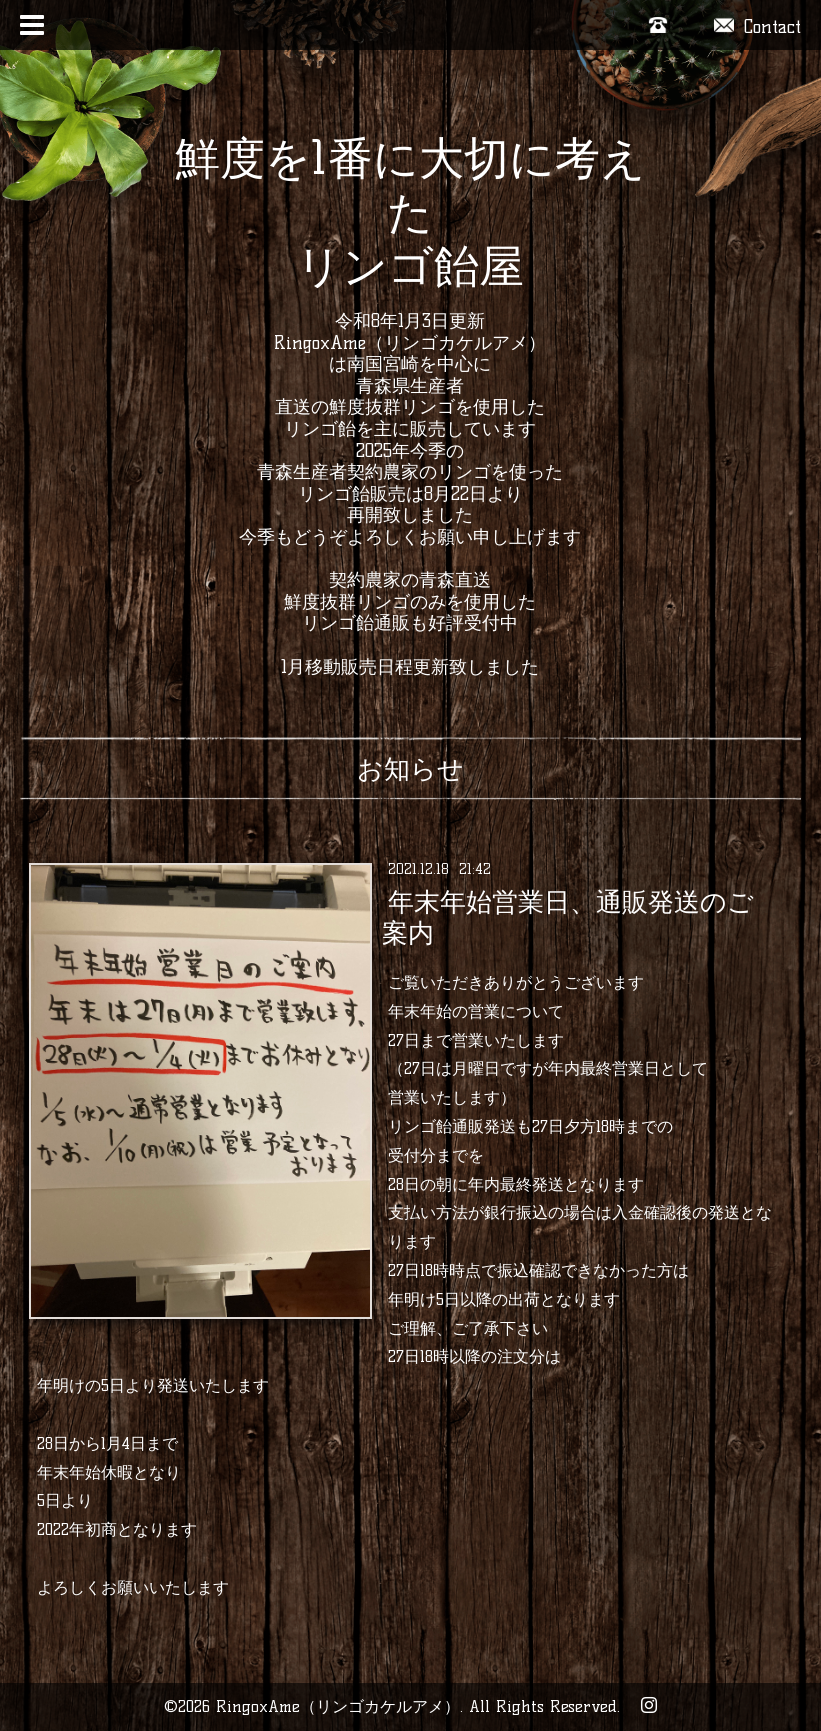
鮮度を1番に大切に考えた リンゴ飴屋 (410, 212)
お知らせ (410, 769)
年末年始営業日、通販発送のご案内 (567, 917)
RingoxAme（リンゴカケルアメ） (338, 1706)
